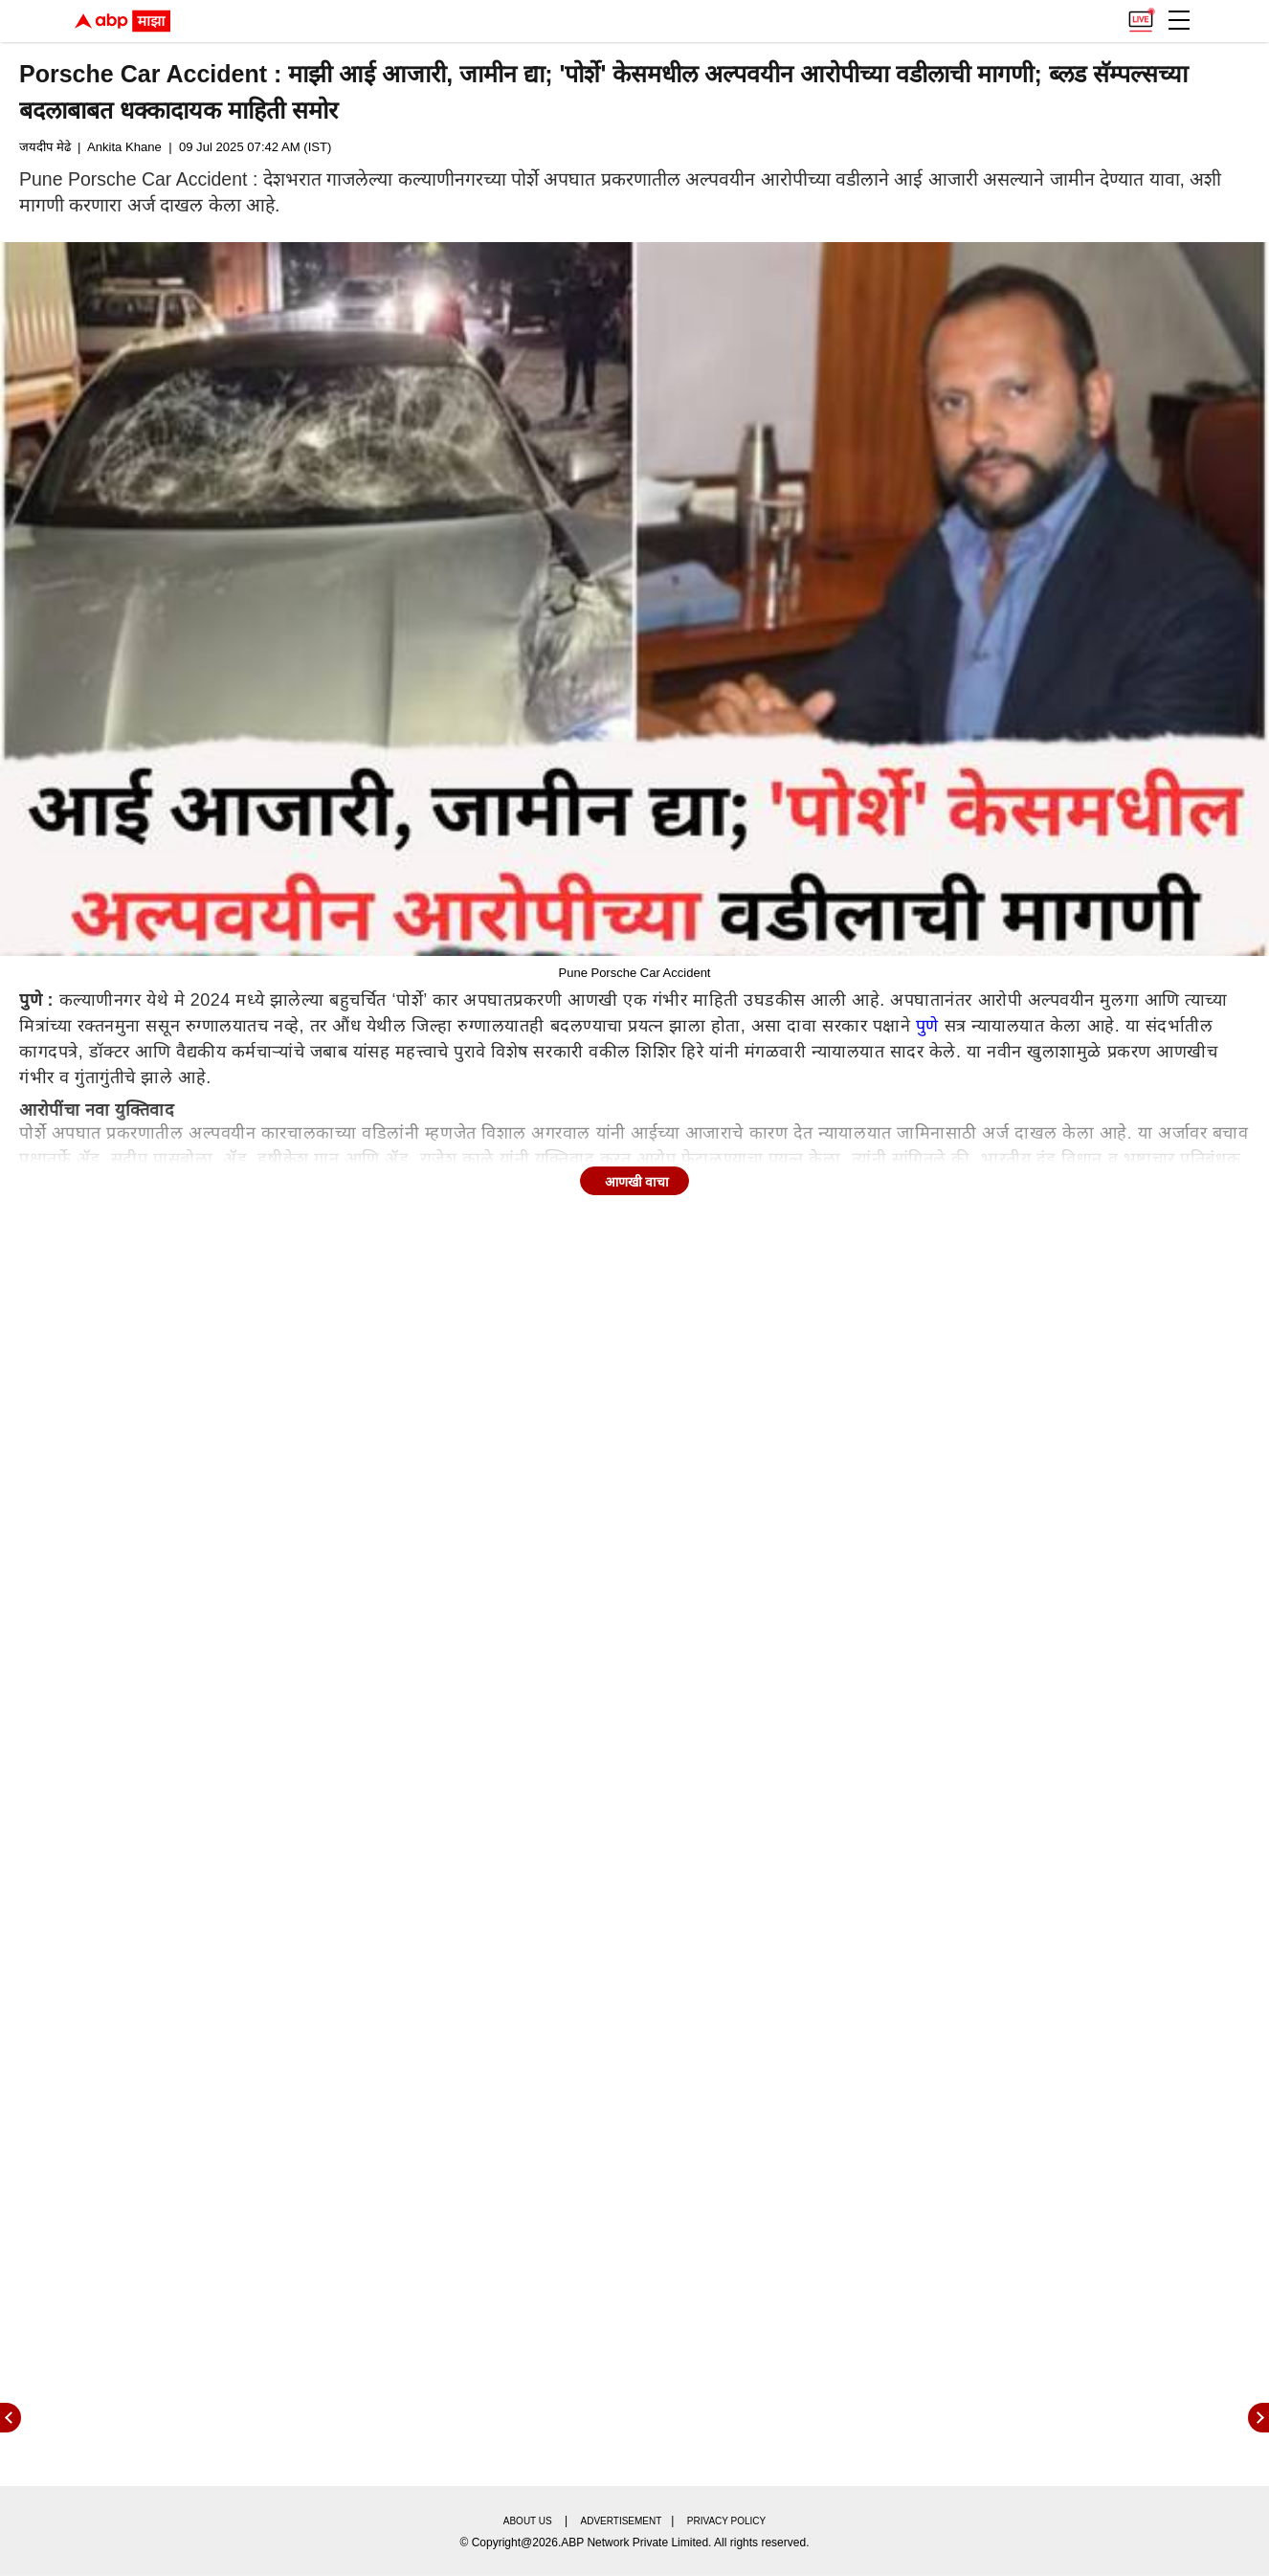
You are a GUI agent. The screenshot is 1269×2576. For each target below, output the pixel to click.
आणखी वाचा (637, 1181)
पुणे (927, 1025)
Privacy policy (726, 2521)
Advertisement (621, 2521)
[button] (1179, 20)
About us (527, 2521)
